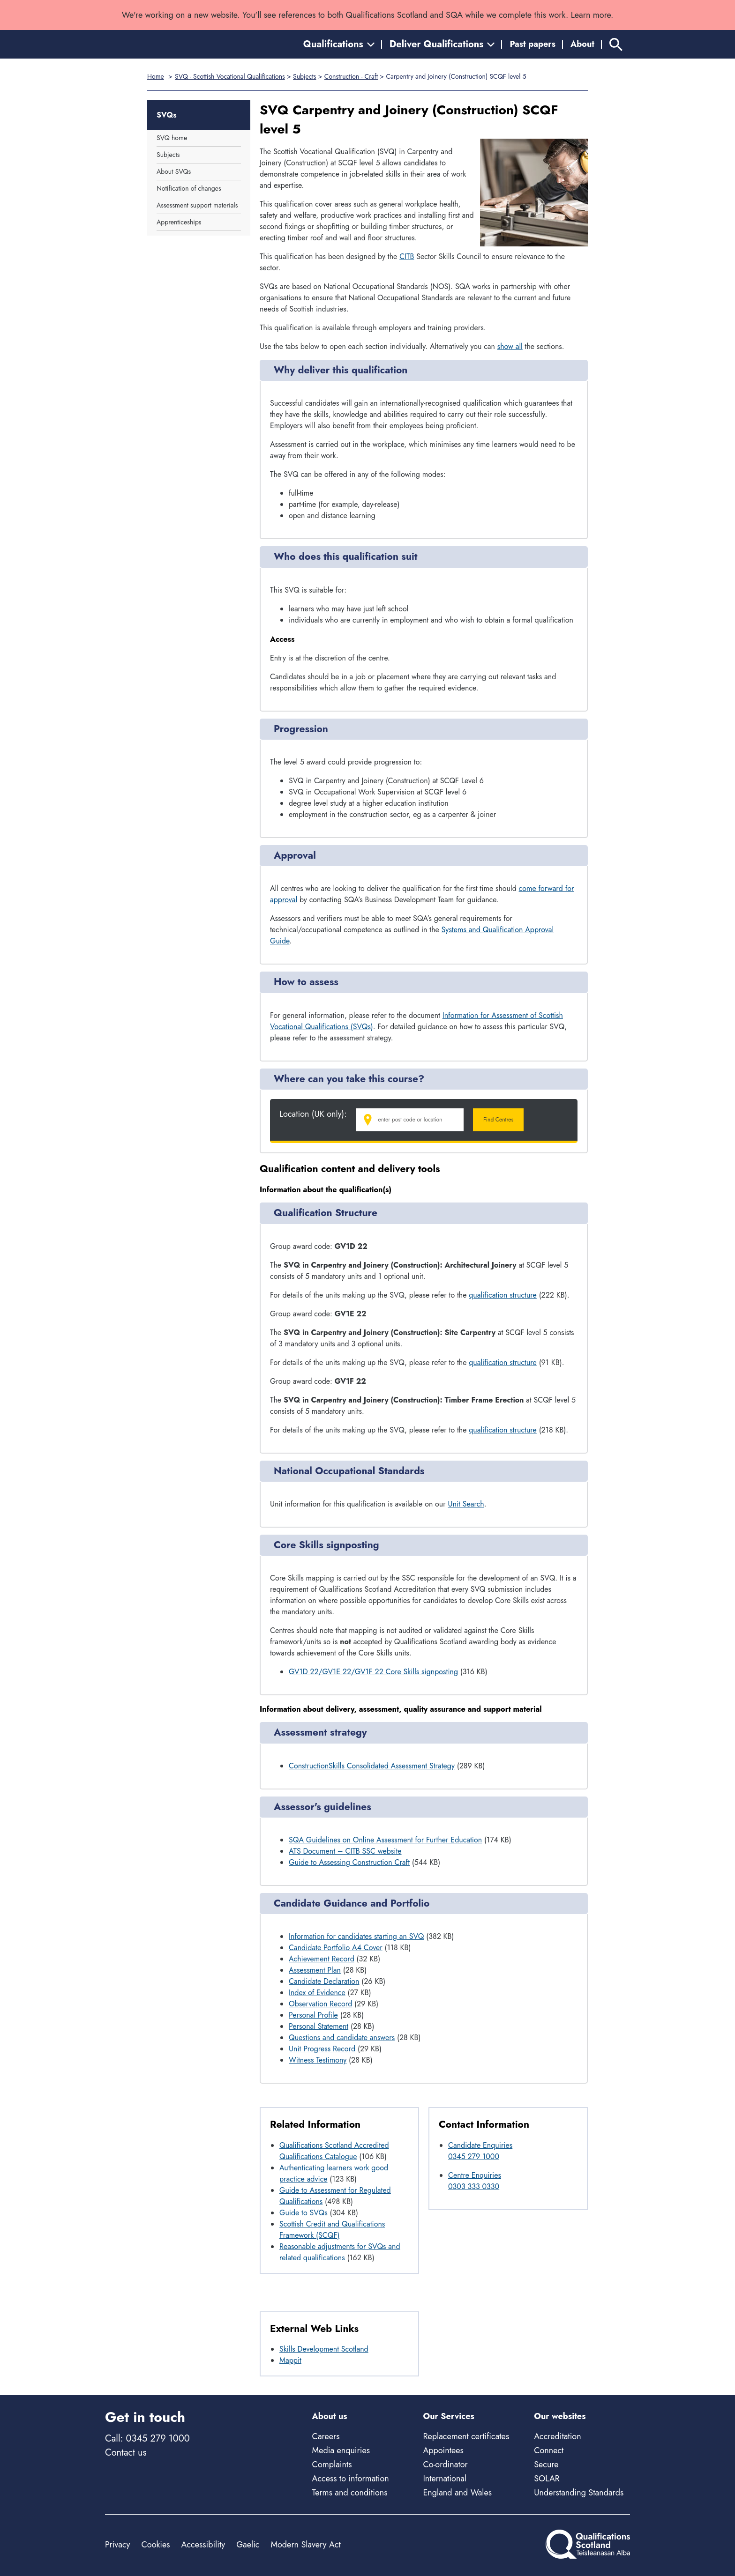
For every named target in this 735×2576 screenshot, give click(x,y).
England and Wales (457, 2493)
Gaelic (247, 2545)
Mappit (290, 2360)
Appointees (443, 2450)
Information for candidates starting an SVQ (356, 1936)
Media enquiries (341, 2450)
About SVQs (174, 171)
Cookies (155, 2545)
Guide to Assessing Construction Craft (349, 1862)
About (582, 44)
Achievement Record (321, 1958)
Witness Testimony (317, 2060)
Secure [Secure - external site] (546, 2464)
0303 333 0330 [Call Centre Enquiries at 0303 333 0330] (473, 2186)
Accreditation (557, 2436)
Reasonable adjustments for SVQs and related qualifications (339, 2252)
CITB (406, 256)
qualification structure (503, 1295)
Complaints (332, 2464)
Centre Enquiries (474, 2175)
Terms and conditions (350, 2493)
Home (155, 76)
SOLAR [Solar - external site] (547, 2478)
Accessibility (203, 2545)
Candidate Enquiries (480, 2145)
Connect (548, 2450)
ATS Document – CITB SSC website (345, 1851)
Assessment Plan (315, 1970)
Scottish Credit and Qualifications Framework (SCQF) (332, 2230)
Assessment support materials (197, 205)
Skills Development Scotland (323, 2349)
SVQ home (172, 137)
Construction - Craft (351, 76)
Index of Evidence (317, 1992)
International (444, 2478)
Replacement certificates (466, 2436)
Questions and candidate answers (342, 2037)
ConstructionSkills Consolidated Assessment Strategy (372, 1765)
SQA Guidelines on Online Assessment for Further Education (385, 1839)
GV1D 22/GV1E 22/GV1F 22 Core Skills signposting (373, 1671)
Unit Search (466, 1504)
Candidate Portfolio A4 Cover (335, 1947)
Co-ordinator (445, 2464)
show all (510, 346)
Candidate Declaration (324, 1981)
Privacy (117, 2545)
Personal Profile (313, 2015)
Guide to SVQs (303, 2212)
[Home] (147, 44)
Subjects (304, 76)
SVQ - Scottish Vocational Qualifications (230, 76)
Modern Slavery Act (305, 2545)
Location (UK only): (313, 1114)
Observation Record (320, 2003)
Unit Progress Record (322, 2048)
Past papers (532, 44)
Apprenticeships (179, 222)
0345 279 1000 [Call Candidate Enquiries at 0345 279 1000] (473, 2156)
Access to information (350, 2478)
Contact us (125, 2452)
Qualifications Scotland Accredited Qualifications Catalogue (334, 2151)
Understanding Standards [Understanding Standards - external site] (578, 2493)
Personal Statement (318, 2026)
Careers (326, 2436)
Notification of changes (189, 188)
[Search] (616, 44)
